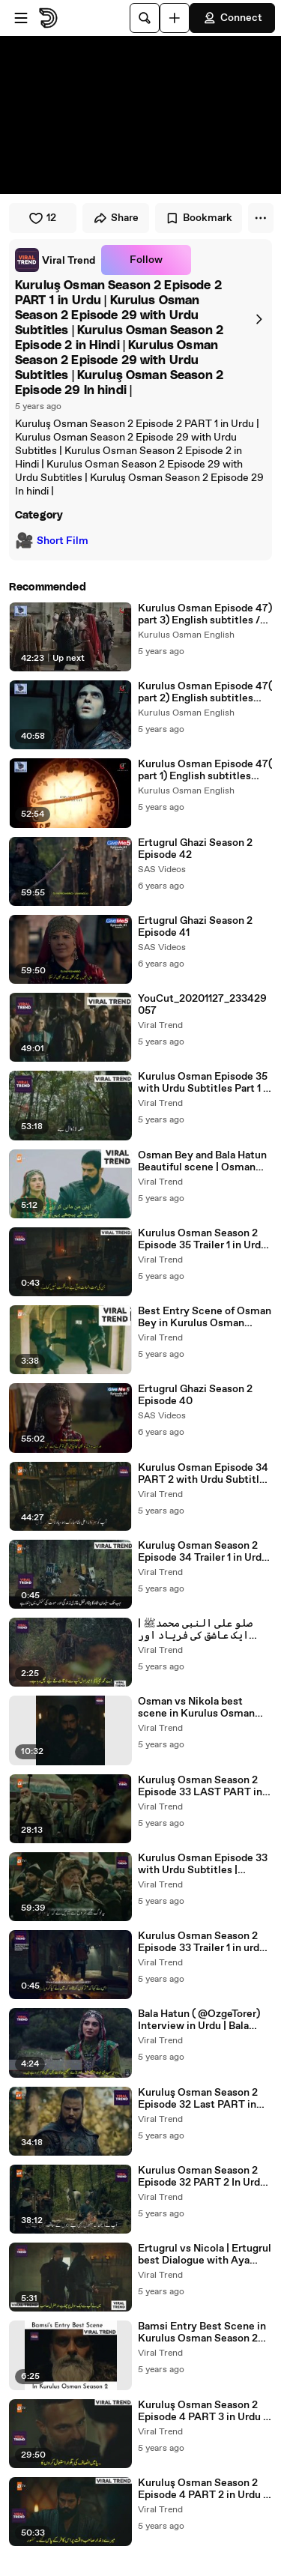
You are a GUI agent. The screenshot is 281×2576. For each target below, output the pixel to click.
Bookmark (198, 218)
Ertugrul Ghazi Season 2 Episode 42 (195, 849)
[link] (55, 260)
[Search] (145, 18)
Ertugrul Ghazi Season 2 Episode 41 (195, 927)
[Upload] (175, 18)
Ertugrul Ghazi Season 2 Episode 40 (195, 1395)
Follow (146, 260)
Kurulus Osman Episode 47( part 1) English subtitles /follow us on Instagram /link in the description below (205, 770)
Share (116, 218)
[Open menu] (21, 18)
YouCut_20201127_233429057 (202, 1005)
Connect (232, 17)
